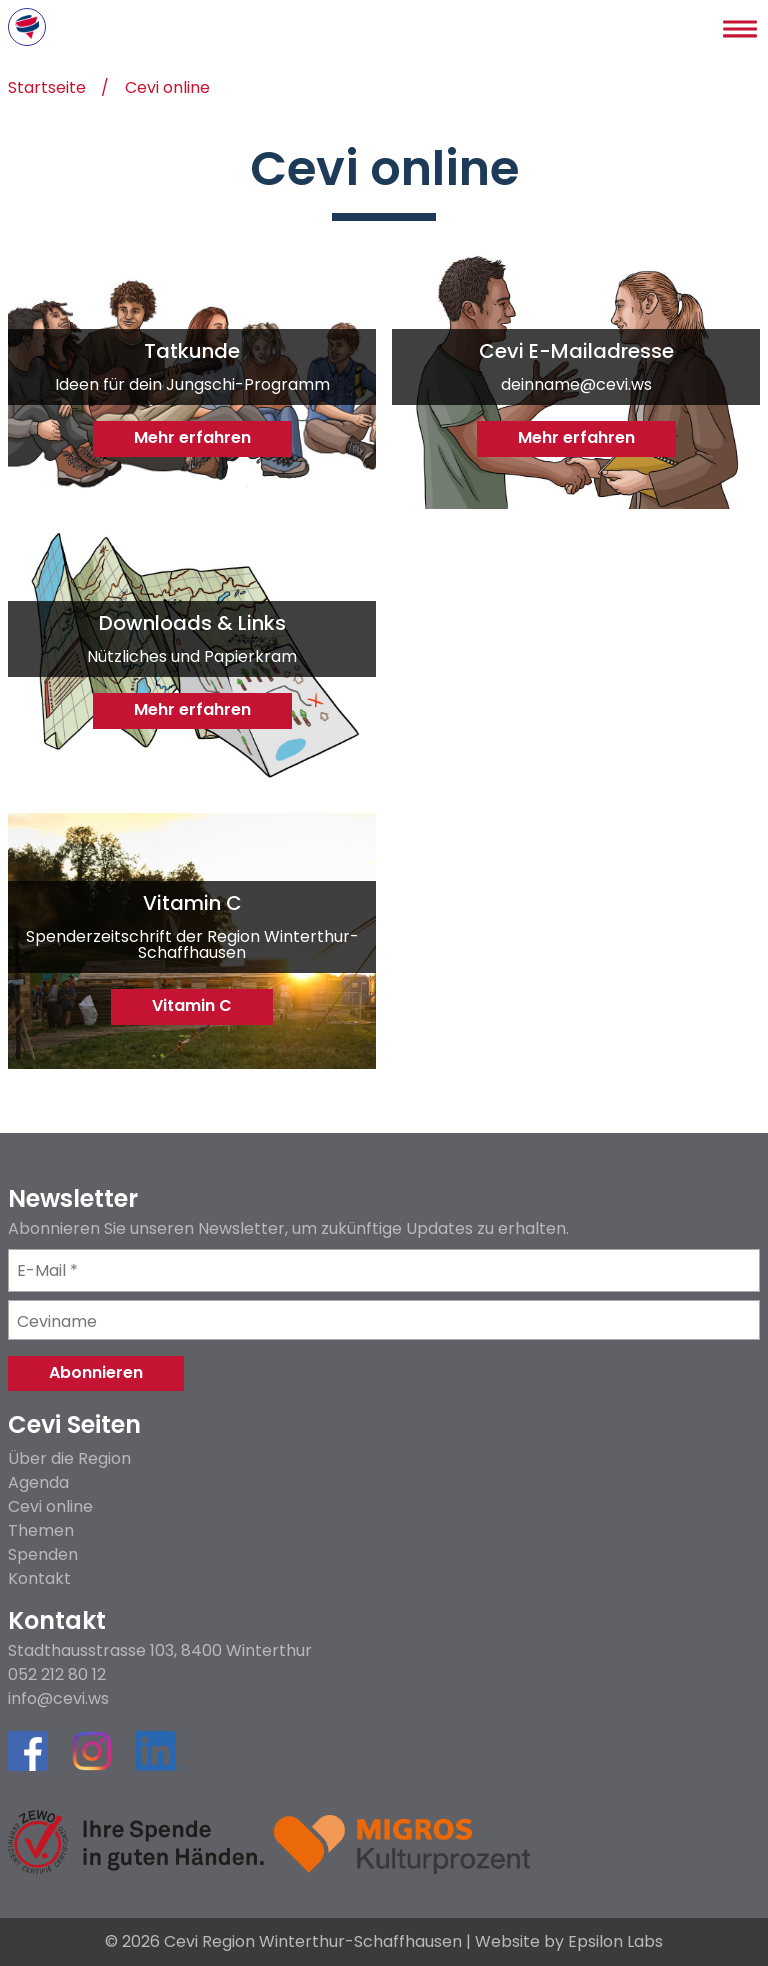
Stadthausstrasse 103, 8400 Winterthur (160, 1651)
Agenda (38, 1482)
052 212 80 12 (57, 1675)
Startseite (47, 89)
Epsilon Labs (615, 1941)
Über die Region (69, 1458)
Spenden (43, 1554)
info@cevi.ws (58, 1699)
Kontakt (39, 1578)
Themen (41, 1530)
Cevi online (167, 89)
